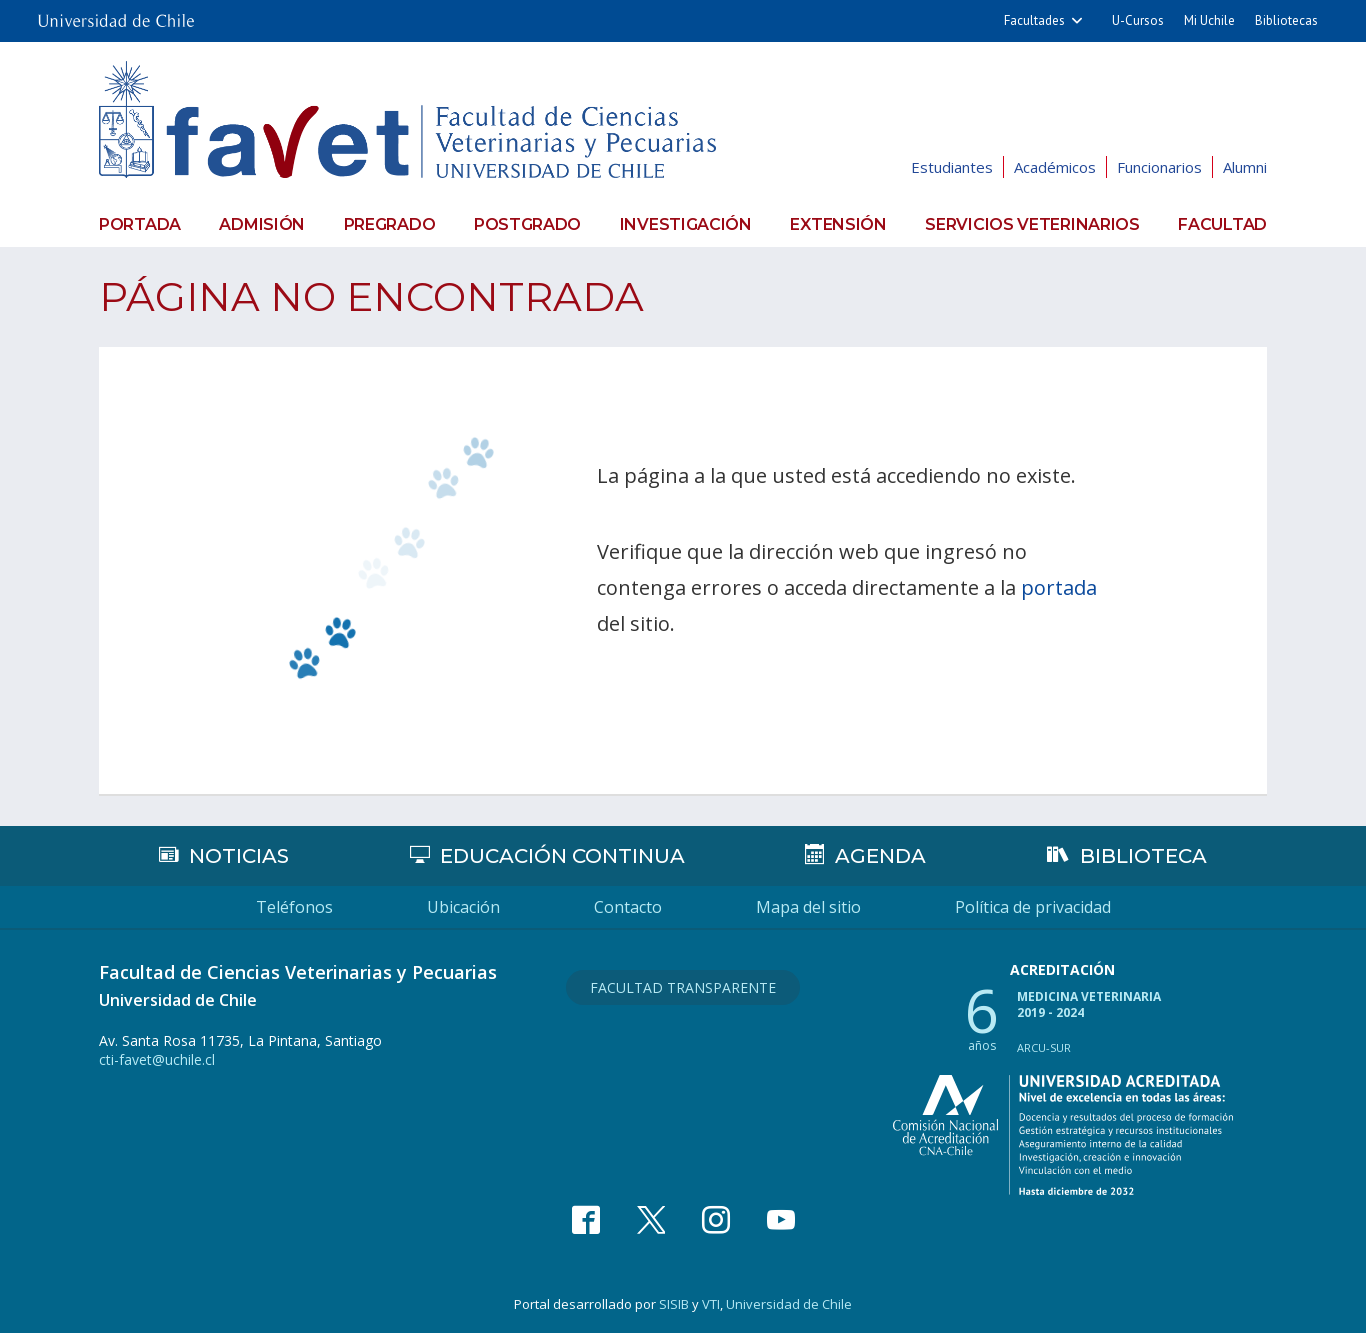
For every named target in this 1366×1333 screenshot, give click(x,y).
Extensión (838, 224)
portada (1059, 587)
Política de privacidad (1033, 907)
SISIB (674, 1304)
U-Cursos (1138, 20)
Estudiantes (952, 167)
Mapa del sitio (808, 907)
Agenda (880, 856)
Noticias (239, 856)
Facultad (1222, 224)
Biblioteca (1143, 856)
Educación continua (562, 856)
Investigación (686, 224)
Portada (140, 224)
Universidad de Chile (789, 1304)
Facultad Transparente (683, 987)
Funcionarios (1159, 167)
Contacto (628, 907)
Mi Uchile (1209, 20)
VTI (711, 1304)
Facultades (1034, 20)
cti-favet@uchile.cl (157, 1059)
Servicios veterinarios (1032, 224)
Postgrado (527, 224)
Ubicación (463, 907)
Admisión (262, 224)
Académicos (1055, 167)
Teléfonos (294, 907)
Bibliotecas (1286, 20)
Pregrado (390, 224)
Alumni (1245, 167)
